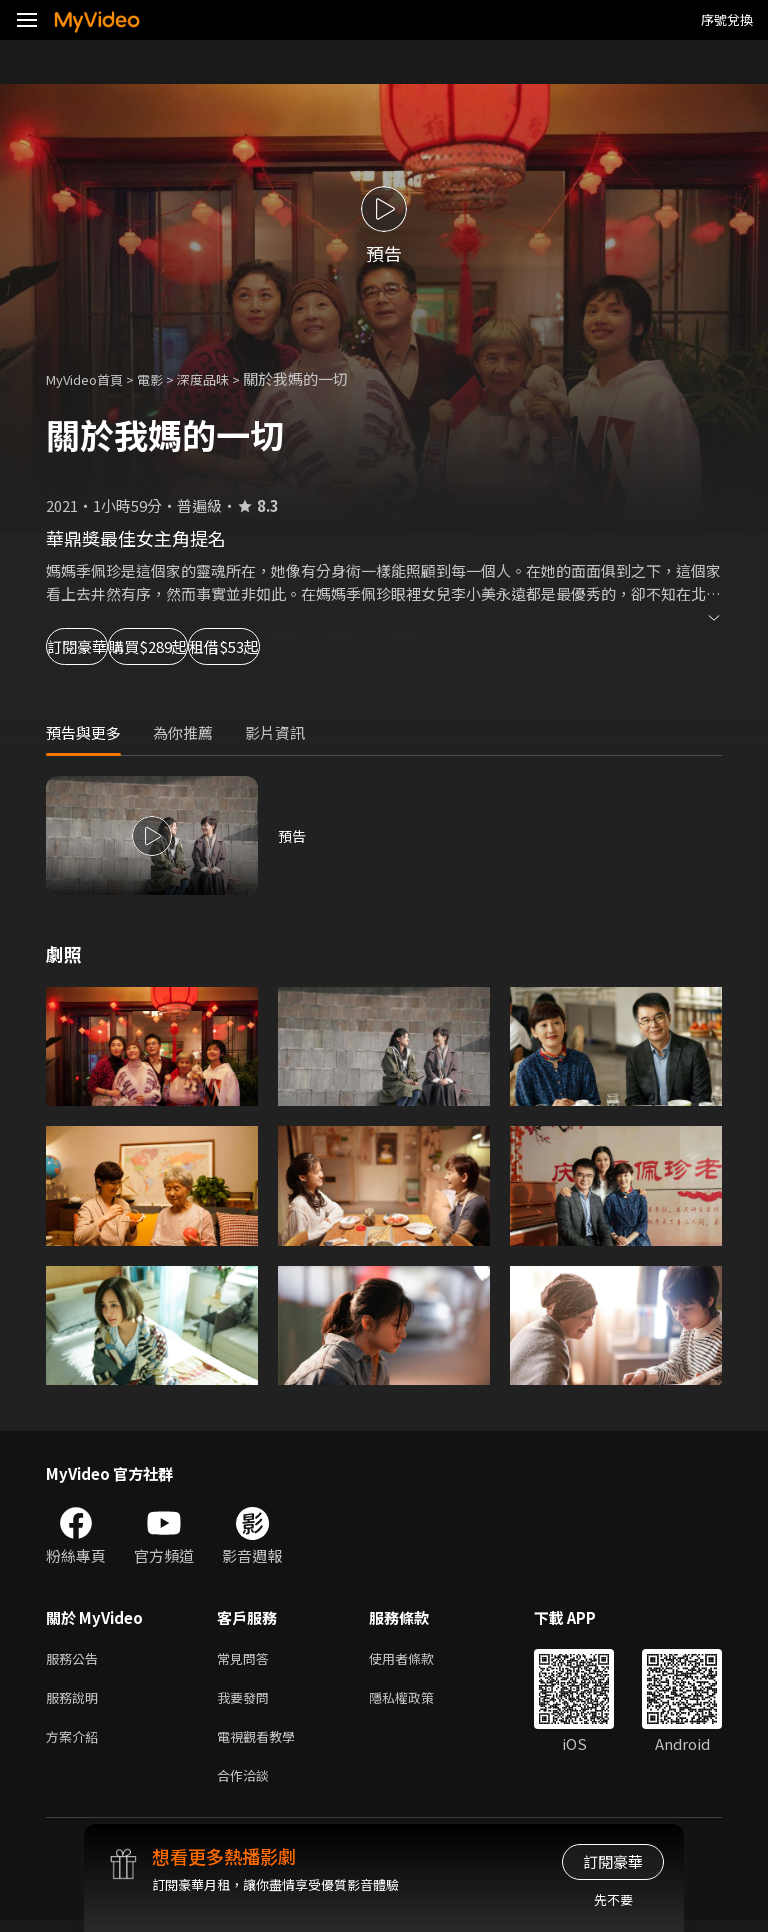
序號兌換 (727, 19)
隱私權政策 (418, 1701)
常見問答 (247, 1659)
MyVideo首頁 (91, 378)
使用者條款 (418, 1659)
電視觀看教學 (262, 1743)
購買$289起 (236, 646)
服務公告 (76, 1659)
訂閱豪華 (101, 646)
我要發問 (247, 1701)
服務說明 (76, 1701)
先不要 (613, 1899)
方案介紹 (76, 1743)
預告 (293, 835)
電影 (166, 378)
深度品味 (225, 378)
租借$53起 (376, 646)
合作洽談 (247, 1785)
